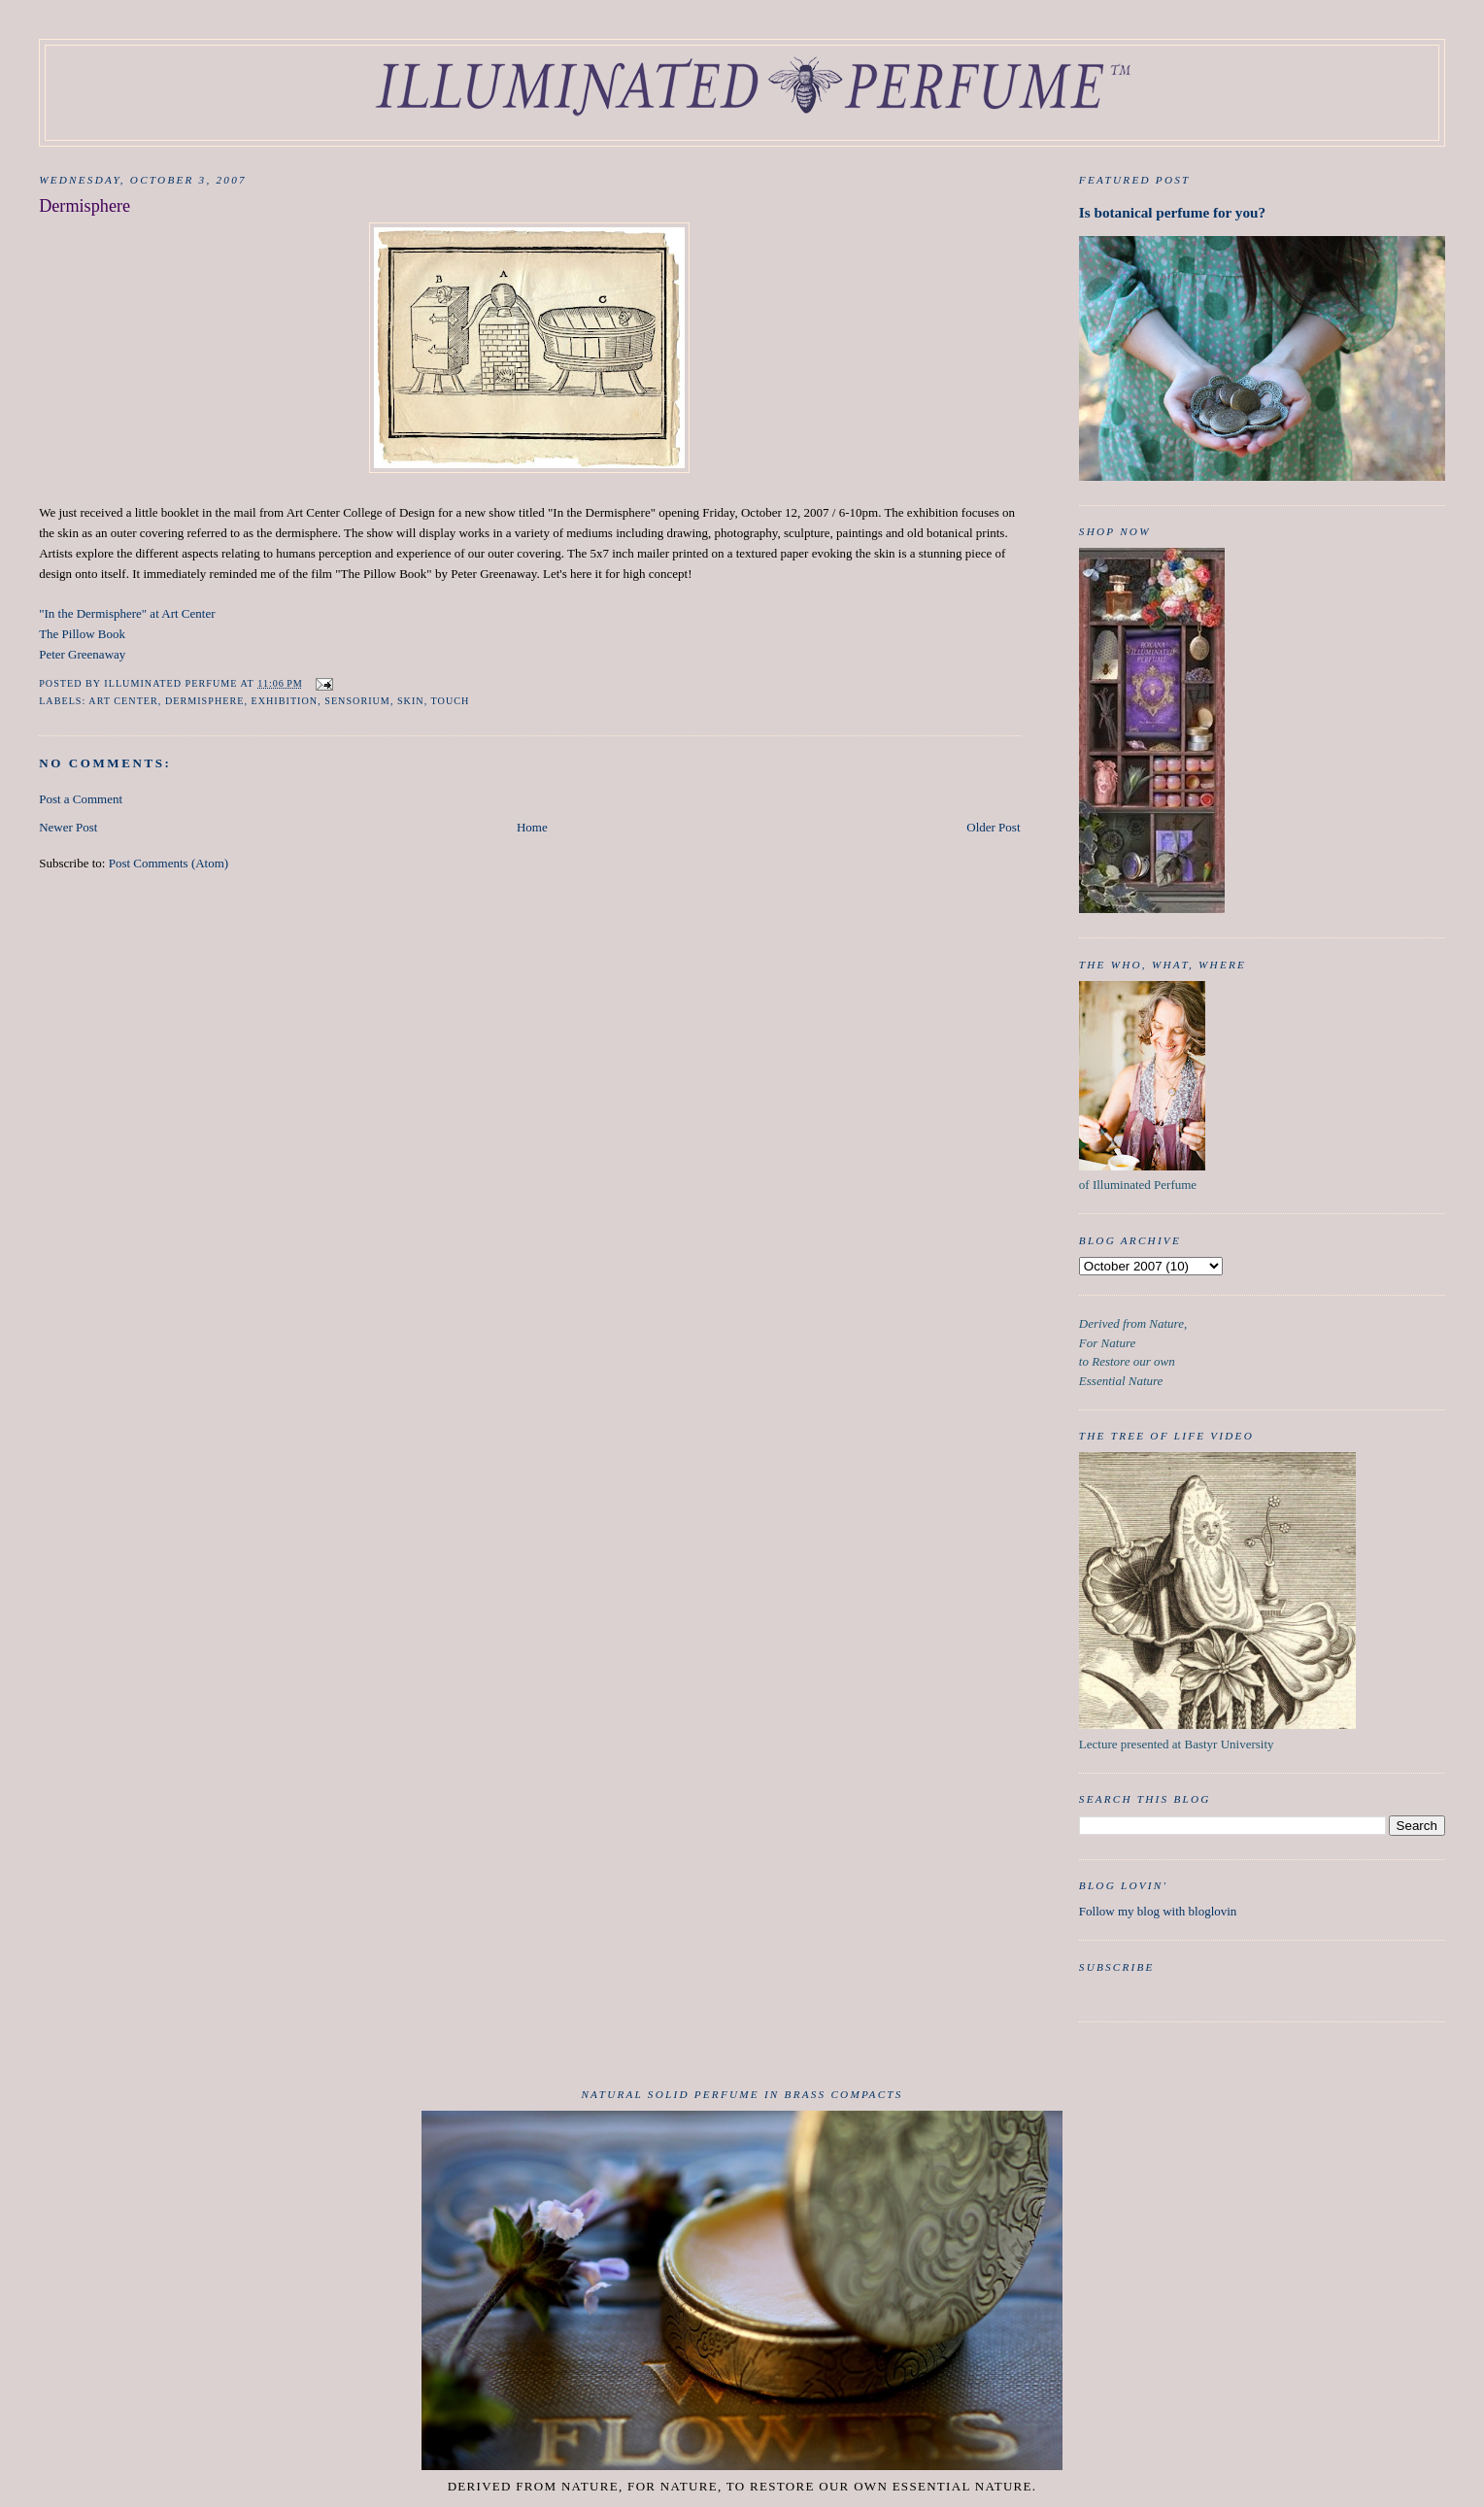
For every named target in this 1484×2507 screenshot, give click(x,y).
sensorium (357, 700)
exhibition (285, 700)
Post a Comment (80, 799)
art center (123, 700)
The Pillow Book (82, 634)
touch (450, 700)
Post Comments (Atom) (169, 863)
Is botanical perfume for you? (1172, 212)
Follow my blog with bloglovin (1158, 1911)
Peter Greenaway (82, 654)
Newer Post (68, 827)
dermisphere (204, 700)
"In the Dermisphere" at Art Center (127, 613)
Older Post (993, 827)
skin (410, 700)
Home (532, 827)
